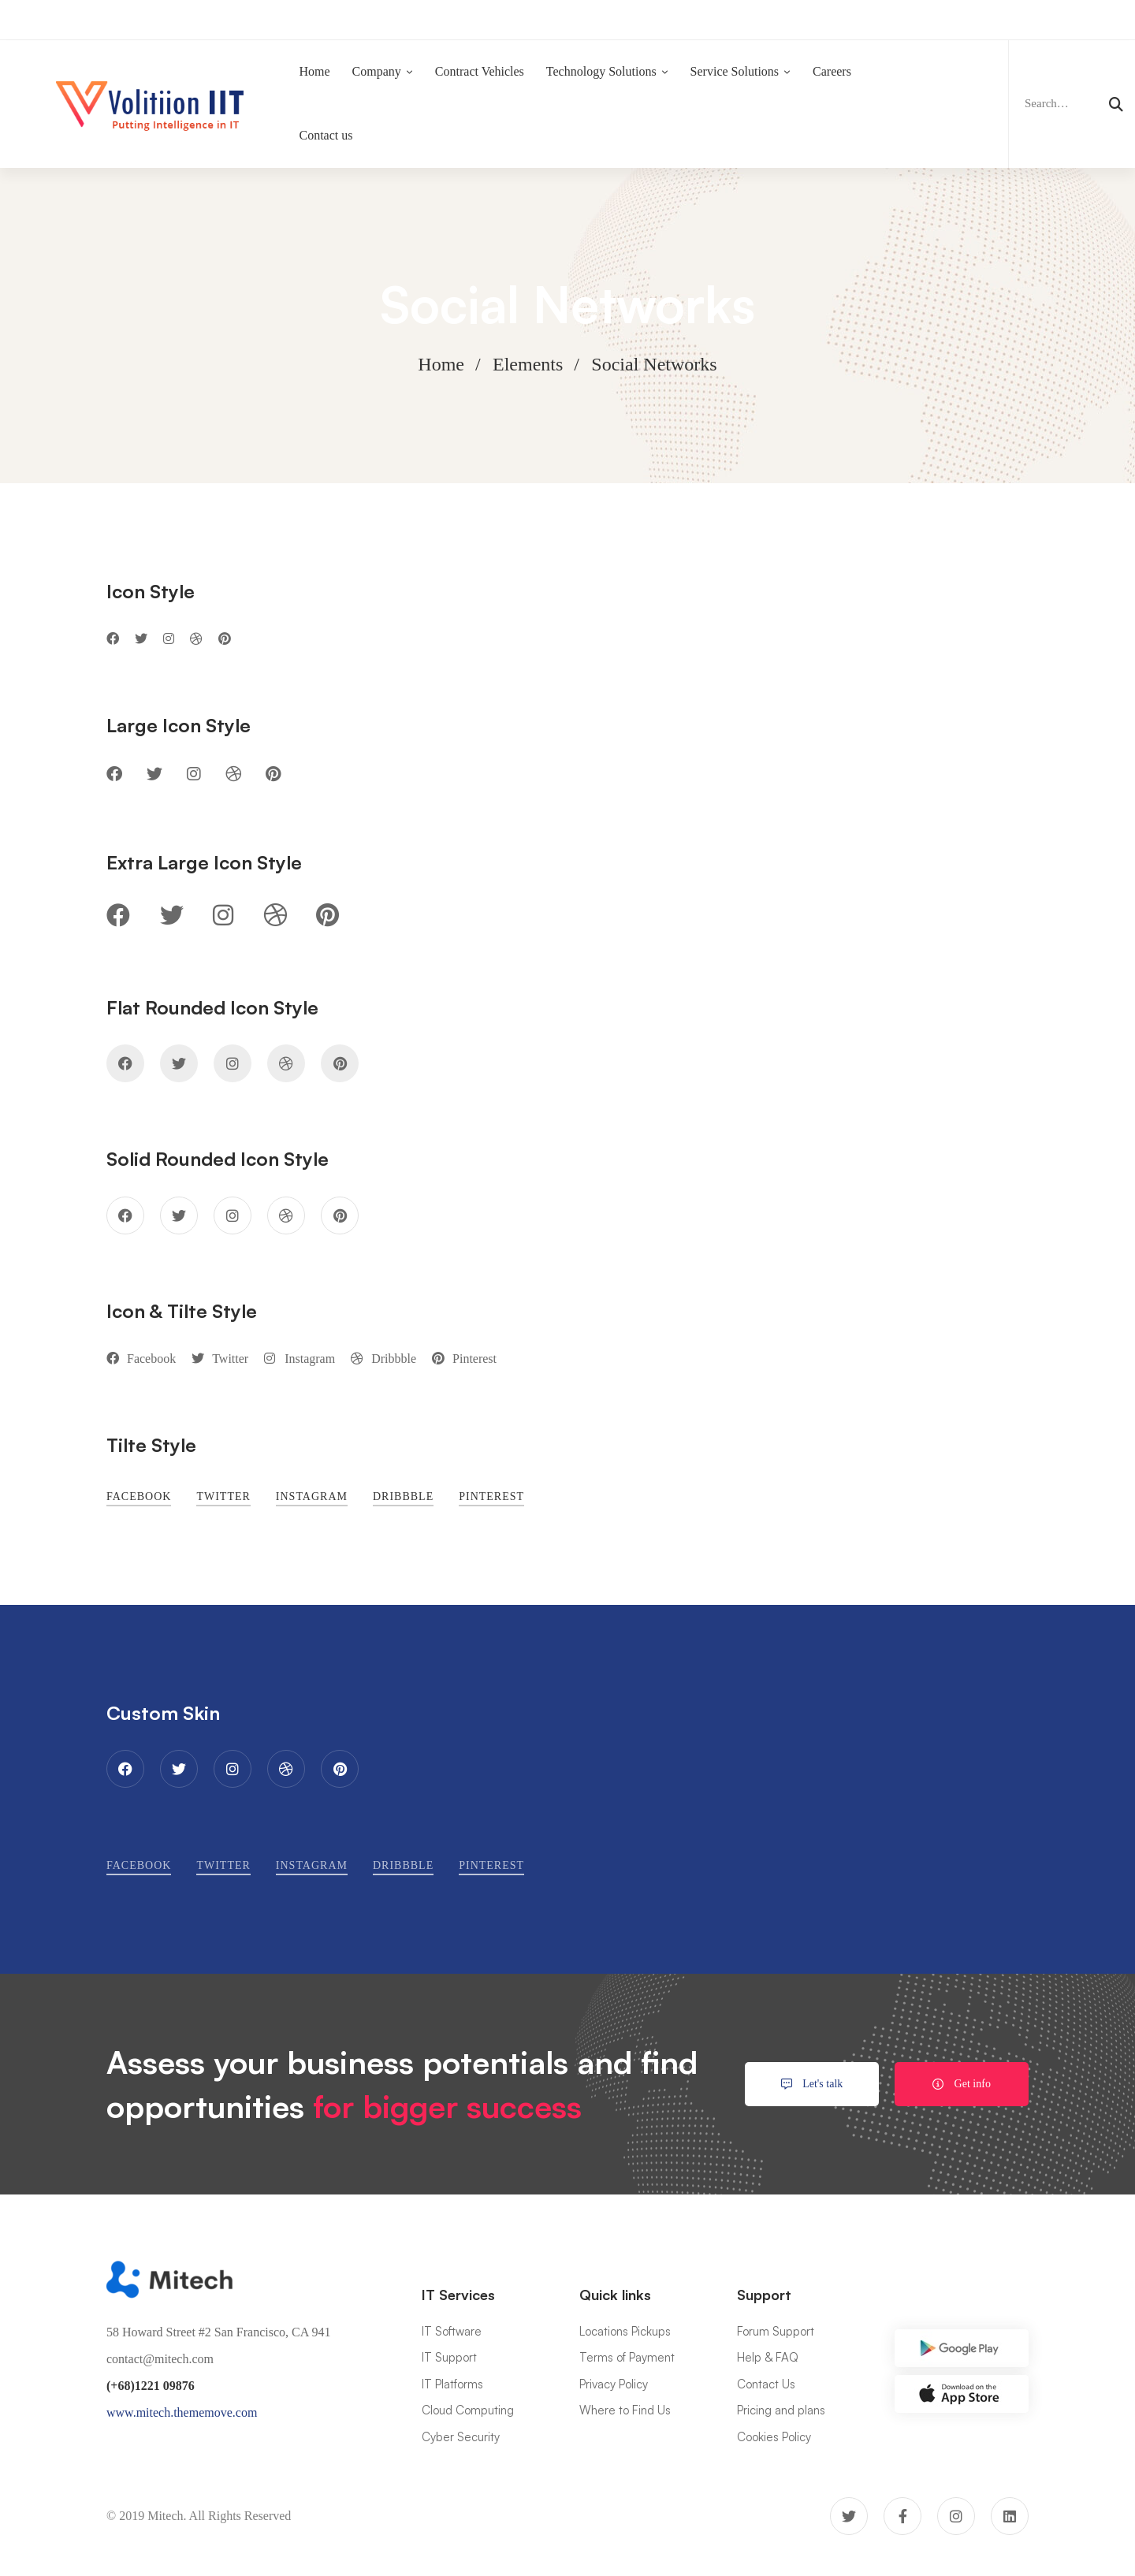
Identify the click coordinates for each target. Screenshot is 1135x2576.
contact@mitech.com (160, 2359)
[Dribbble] (196, 675)
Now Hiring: (428, 19)
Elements (528, 364)
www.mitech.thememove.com (181, 2412)
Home (441, 364)
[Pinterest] (224, 675)
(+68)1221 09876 (150, 2385)
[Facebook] (112, 675)
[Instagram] (168, 675)
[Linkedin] (1010, 2516)
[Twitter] (141, 675)
